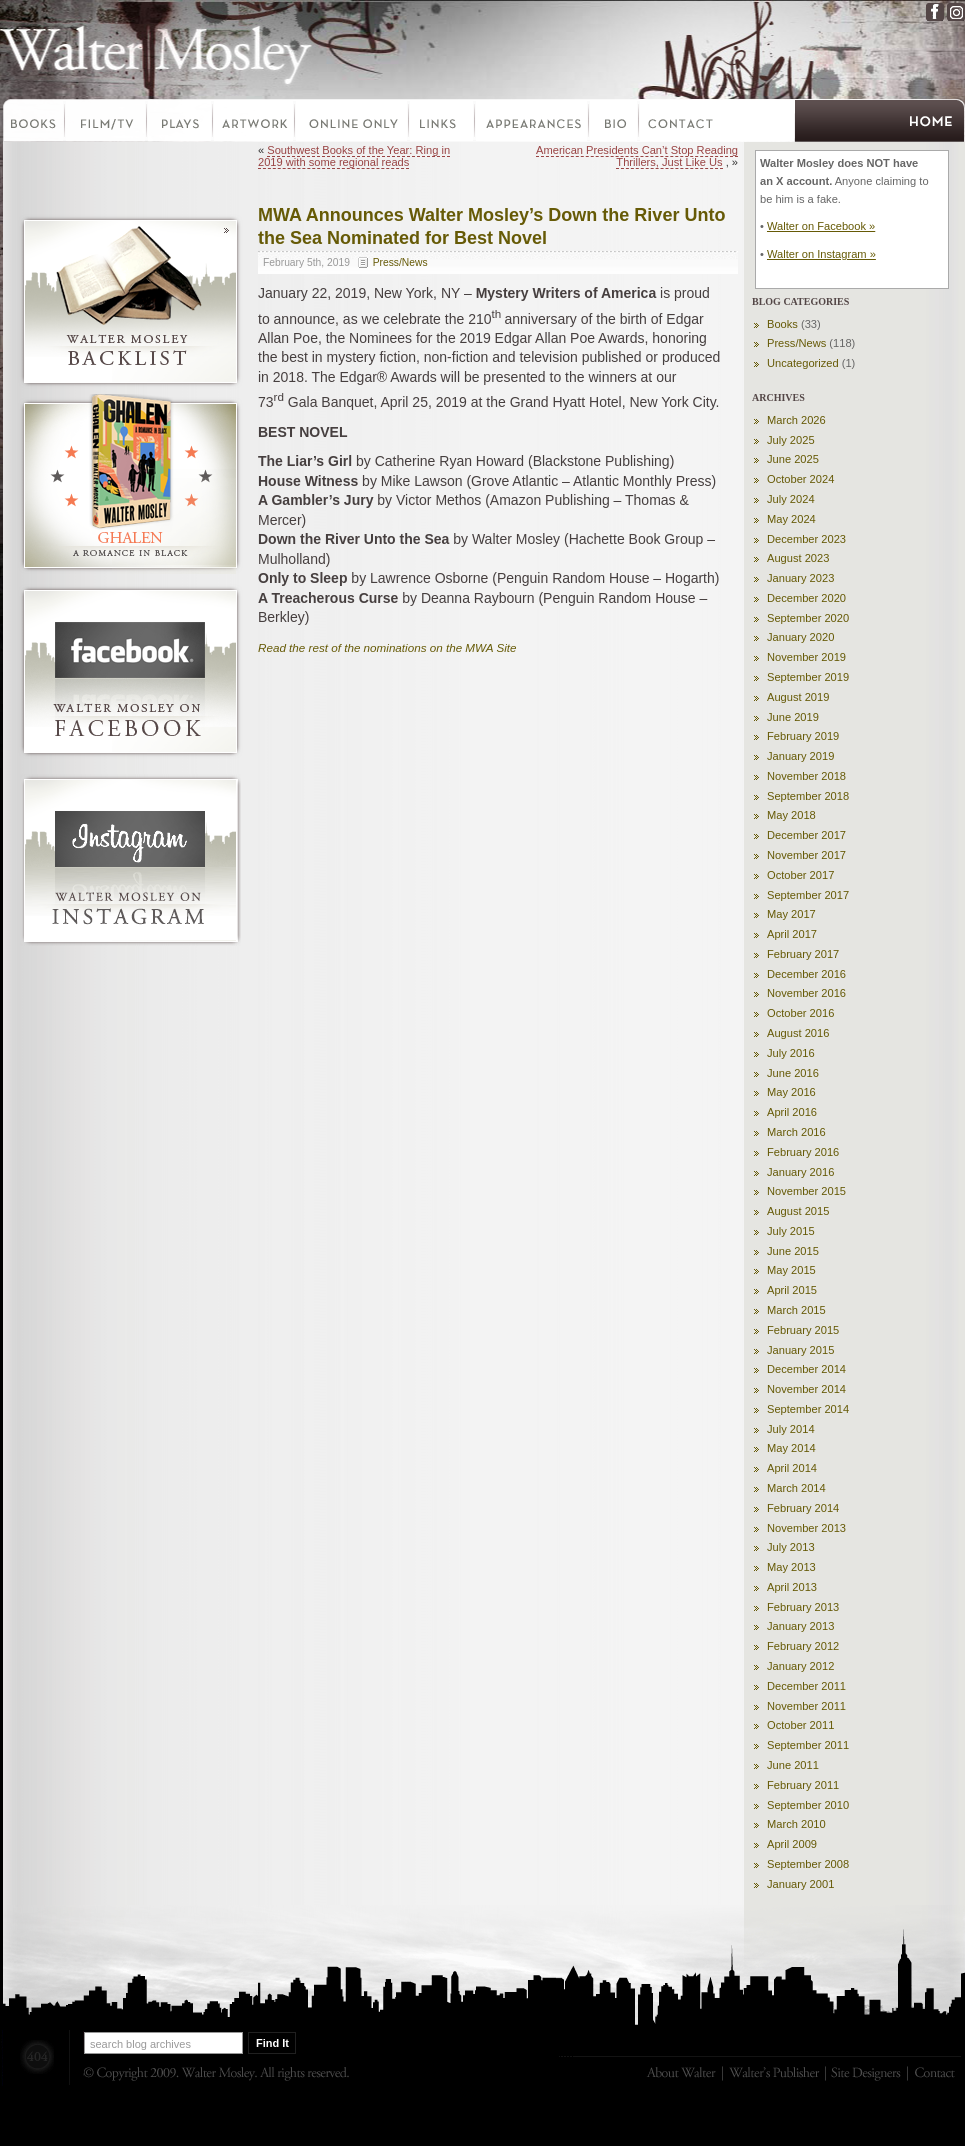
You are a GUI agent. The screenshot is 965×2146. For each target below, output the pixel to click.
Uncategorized (803, 363)
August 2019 (798, 697)
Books (33, 123)
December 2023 (806, 539)
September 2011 (808, 1745)
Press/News (400, 262)
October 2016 (800, 1013)
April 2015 (792, 1290)
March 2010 (796, 1824)
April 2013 (792, 1587)
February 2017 (803, 954)
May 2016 (791, 1092)
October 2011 (800, 1725)
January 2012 (800, 1666)
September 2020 (808, 618)
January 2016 (800, 1172)
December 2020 (806, 598)
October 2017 (800, 875)
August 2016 (798, 1033)
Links (443, 123)
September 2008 (808, 1864)
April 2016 (792, 1112)
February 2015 (803, 1330)
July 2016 (791, 1053)
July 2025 (791, 440)
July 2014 (791, 1429)
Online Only (353, 123)
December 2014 (806, 1369)
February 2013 (803, 1607)
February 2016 (803, 1152)
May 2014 (791, 1448)
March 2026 (796, 420)
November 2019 (806, 657)
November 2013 (806, 1528)
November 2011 (806, 1706)
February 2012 (803, 1646)
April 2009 (792, 1844)
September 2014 (808, 1409)
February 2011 (803, 1785)
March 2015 (796, 1310)
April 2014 (792, 1468)
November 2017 (806, 855)
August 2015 (798, 1211)
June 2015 (793, 1251)
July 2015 (791, 1231)
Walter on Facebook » (821, 226)
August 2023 (798, 558)
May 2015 (791, 1270)
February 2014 (803, 1508)
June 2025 (793, 459)
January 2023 (800, 578)
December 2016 (806, 974)
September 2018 (808, 796)
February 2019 (803, 736)
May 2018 (791, 815)
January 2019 (800, 756)
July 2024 (791, 499)
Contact (681, 123)
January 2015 (800, 1350)
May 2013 (791, 1567)
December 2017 (806, 835)
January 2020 (800, 637)
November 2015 (806, 1191)
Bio (615, 123)
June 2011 (793, 1765)
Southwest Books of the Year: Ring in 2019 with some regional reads (354, 156)
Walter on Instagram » (821, 254)
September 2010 (808, 1805)
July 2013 (791, 1547)
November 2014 (806, 1389)
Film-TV (107, 123)
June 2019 (793, 717)
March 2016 (796, 1132)
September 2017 (808, 895)
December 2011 (806, 1686)
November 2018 (806, 776)
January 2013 (800, 1626)
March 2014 (796, 1488)
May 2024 (791, 519)
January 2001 (800, 1884)
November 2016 (806, 993)
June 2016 (793, 1073)
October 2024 (800, 479)
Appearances (533, 123)
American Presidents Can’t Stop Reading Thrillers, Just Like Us (637, 156)
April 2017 (792, 934)
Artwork (255, 123)
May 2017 (791, 914)
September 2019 (808, 677)
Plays (181, 123)
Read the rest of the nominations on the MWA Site (387, 647)
